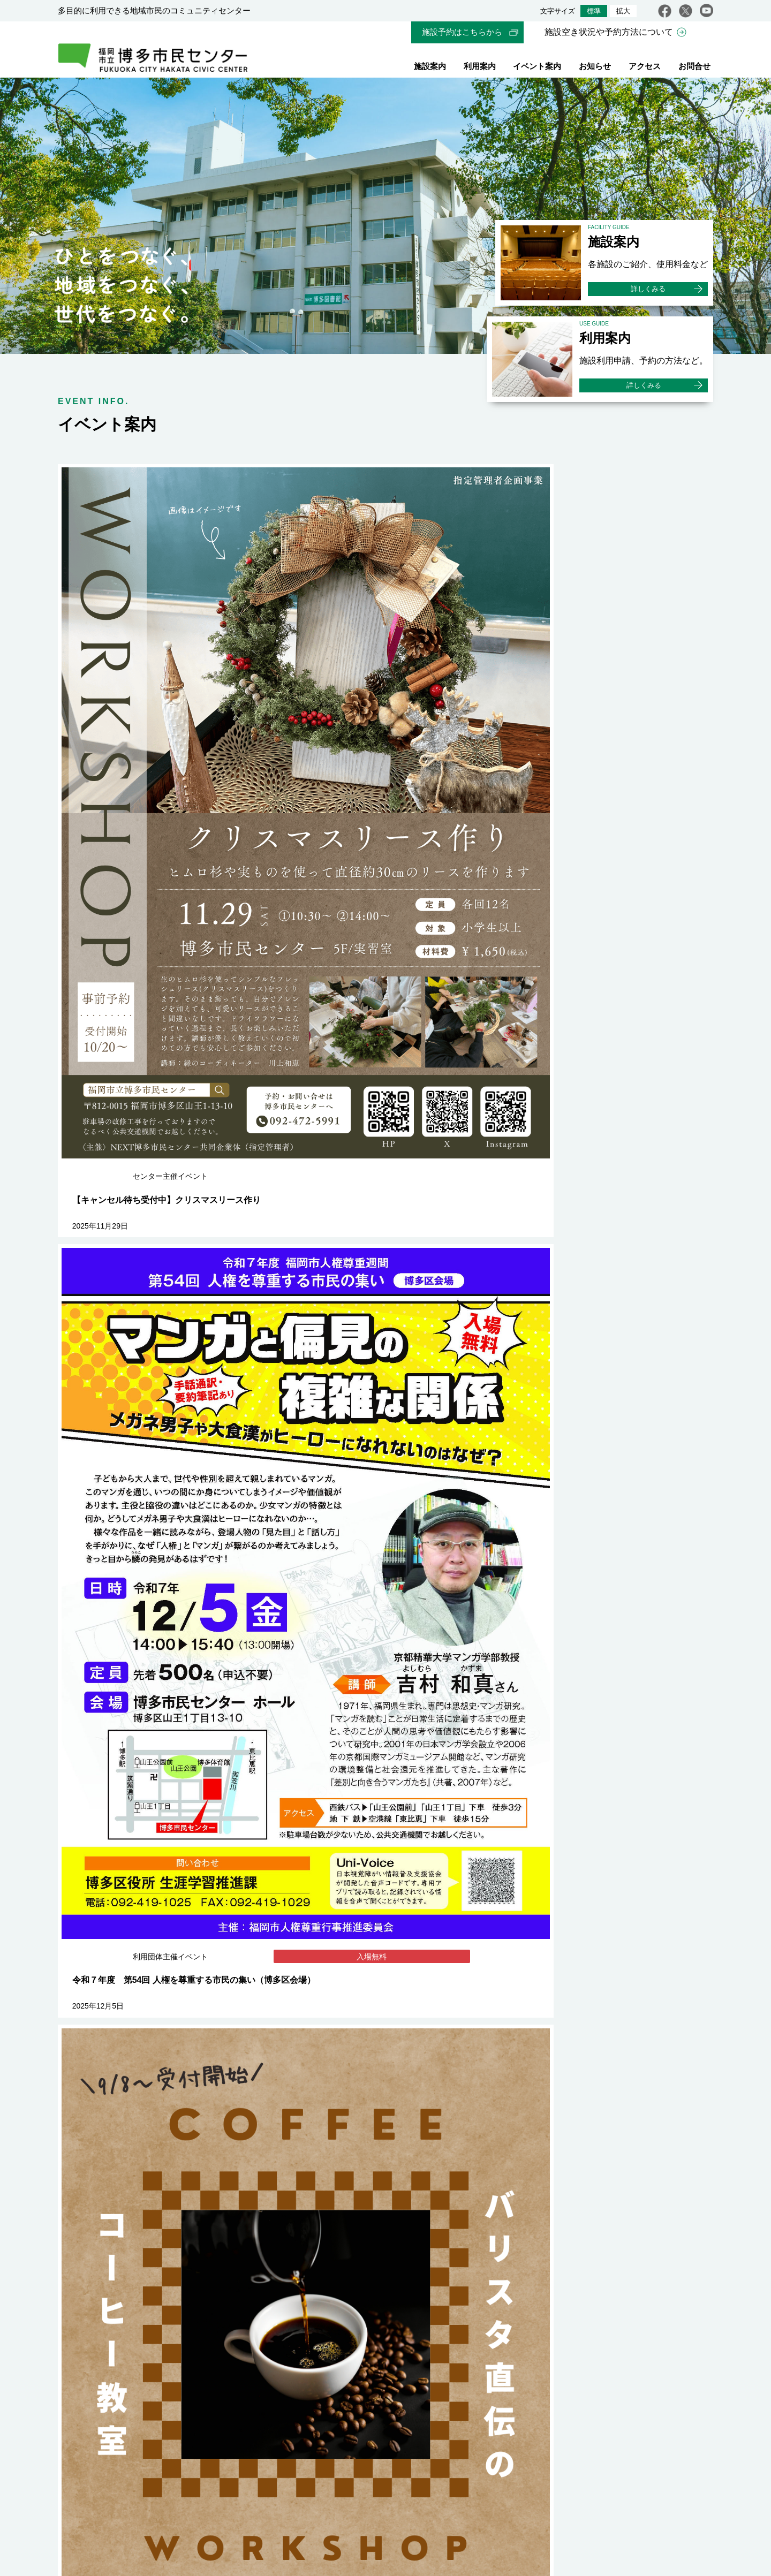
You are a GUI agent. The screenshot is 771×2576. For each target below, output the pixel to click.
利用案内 (480, 68)
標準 (594, 11)
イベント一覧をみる (645, 1198)
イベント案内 (537, 68)
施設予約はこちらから (462, 32)
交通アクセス (144, 2443)
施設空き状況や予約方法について (609, 32)
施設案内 (430, 68)
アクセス (645, 68)
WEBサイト (353, 2433)
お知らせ (595, 68)
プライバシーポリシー (443, 2485)
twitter (685, 11)
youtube (706, 11)
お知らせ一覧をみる (645, 1818)
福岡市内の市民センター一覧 (525, 2143)
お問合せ (694, 68)
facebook (664, 11)
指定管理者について (343, 2485)
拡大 (623, 11)
